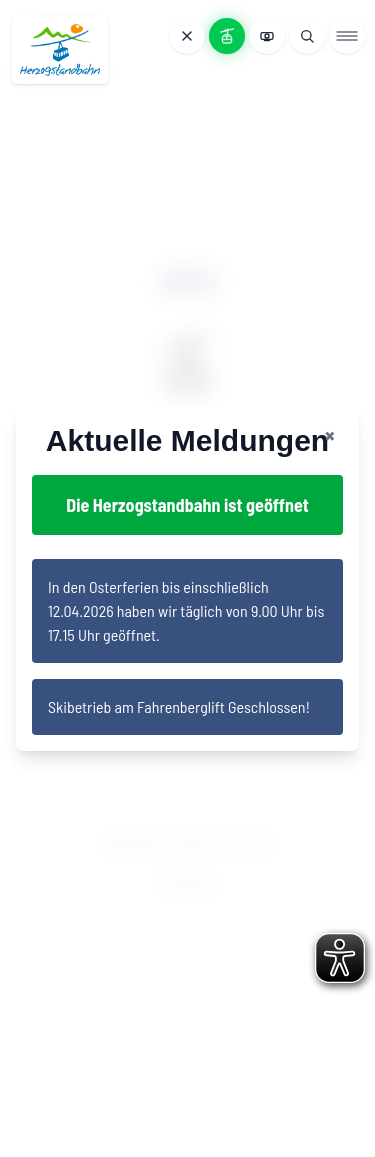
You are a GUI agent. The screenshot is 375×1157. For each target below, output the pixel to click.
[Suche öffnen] (307, 36)
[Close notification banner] (330, 435)
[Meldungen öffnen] (187, 36)
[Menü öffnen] (347, 36)
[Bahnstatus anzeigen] (227, 36)
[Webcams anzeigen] (267, 36)
